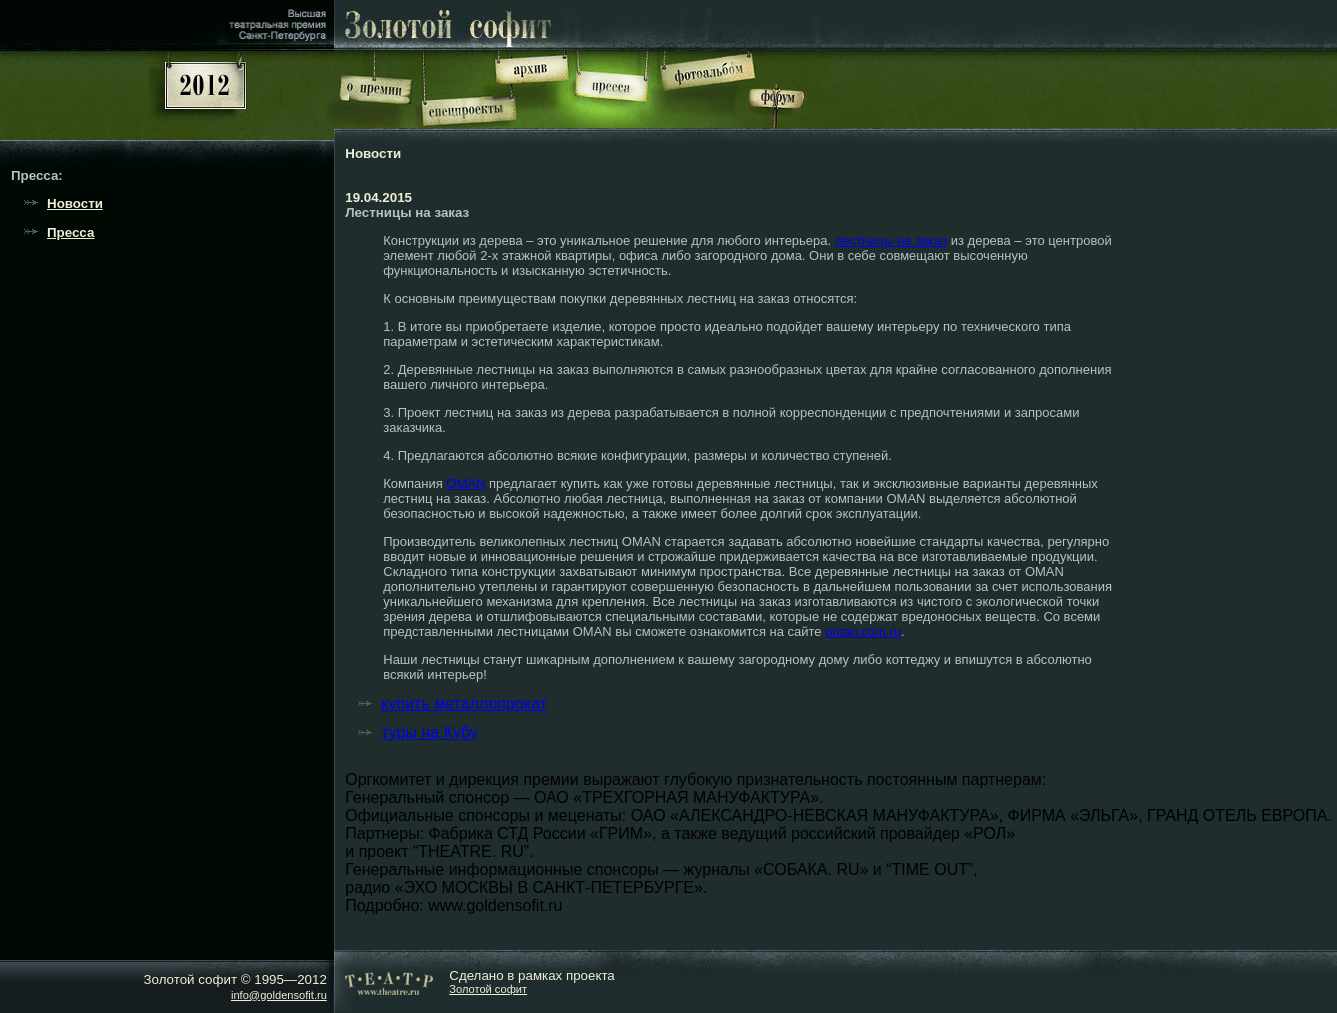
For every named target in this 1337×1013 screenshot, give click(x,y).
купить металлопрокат (464, 703)
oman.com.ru (863, 631)
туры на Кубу (429, 732)
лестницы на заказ (891, 240)
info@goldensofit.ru (279, 995)
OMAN (465, 483)
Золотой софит (488, 989)
